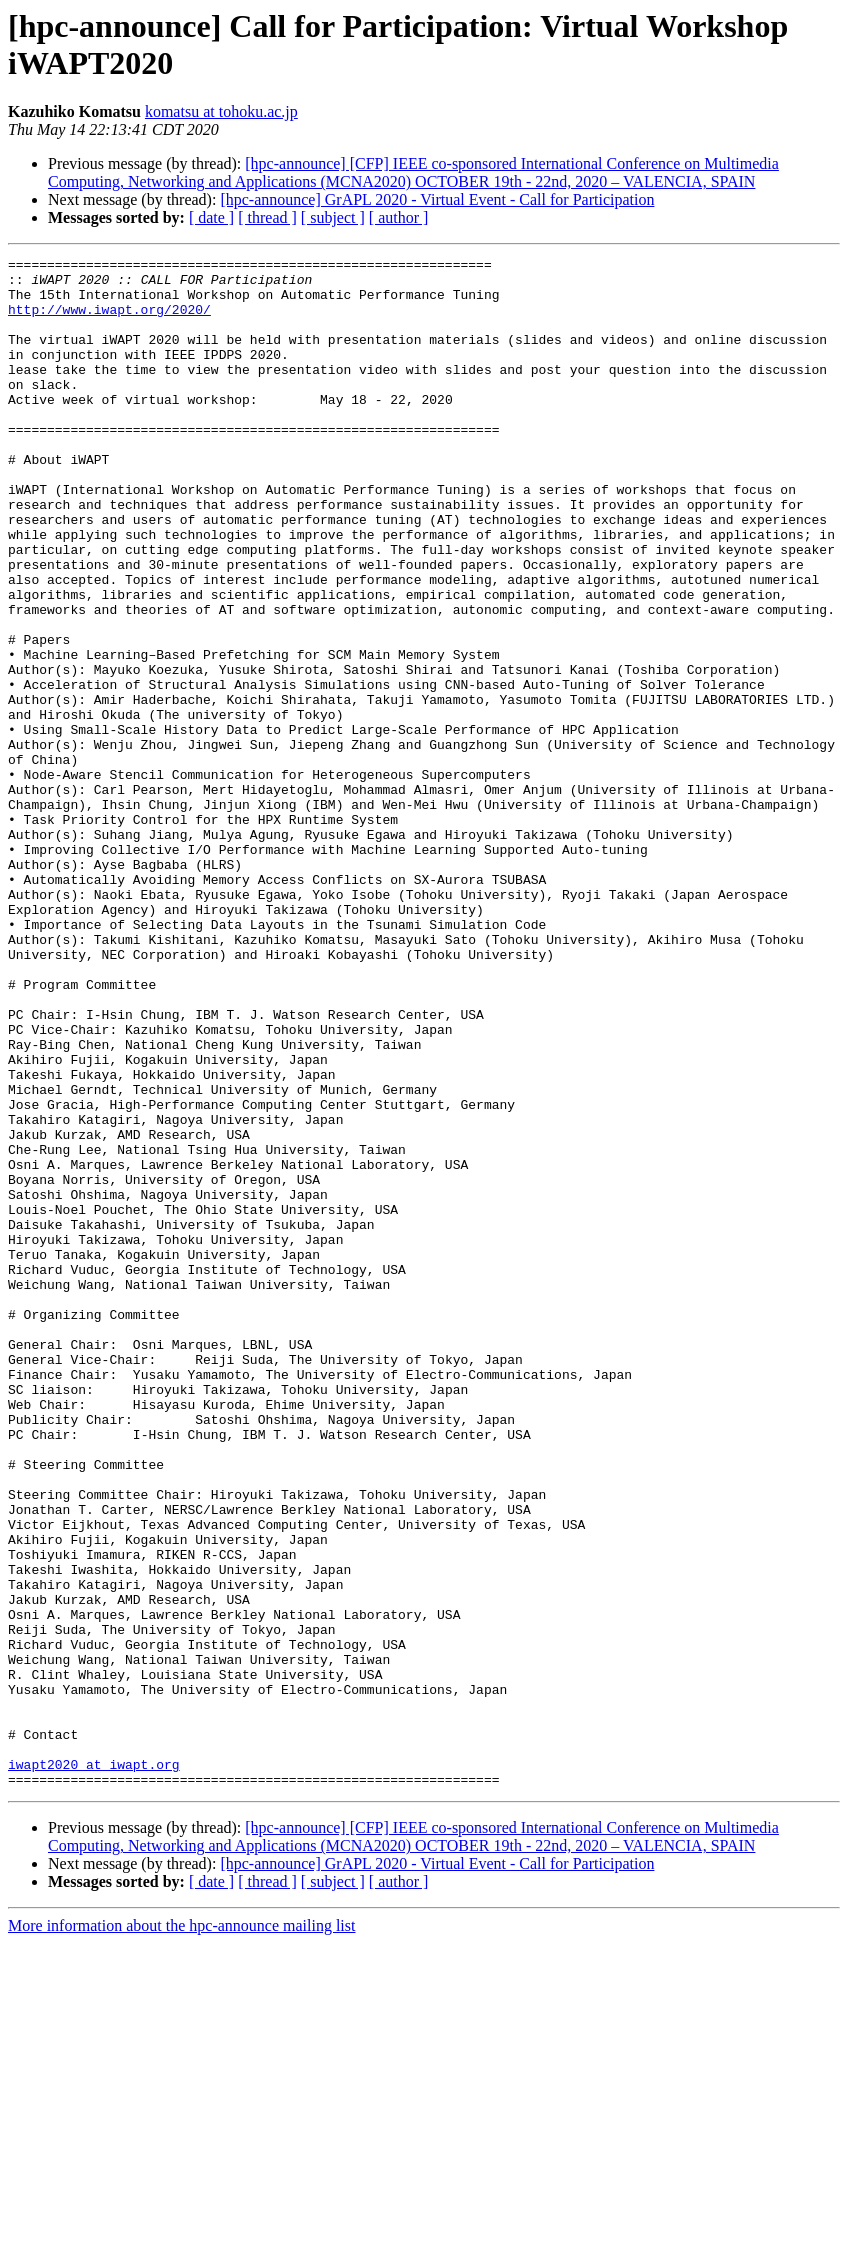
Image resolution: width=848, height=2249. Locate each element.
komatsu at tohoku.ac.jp (221, 111)
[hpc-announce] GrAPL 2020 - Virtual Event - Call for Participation (437, 199)
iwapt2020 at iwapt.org (94, 2067)
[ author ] (399, 217)
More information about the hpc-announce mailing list (181, 2231)
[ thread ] (267, 217)
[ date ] (211, 217)
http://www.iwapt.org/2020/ (109, 321)
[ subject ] (333, 217)
